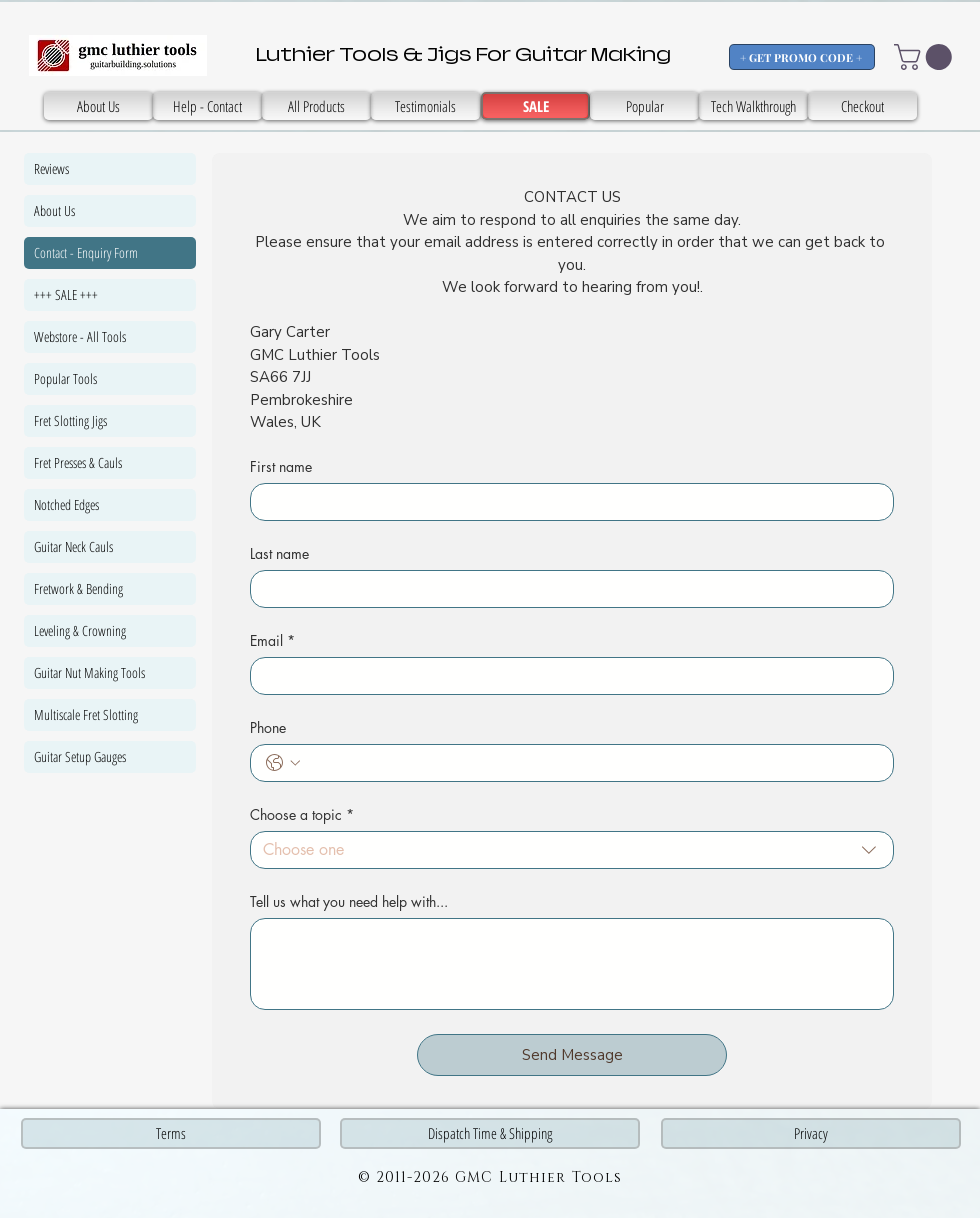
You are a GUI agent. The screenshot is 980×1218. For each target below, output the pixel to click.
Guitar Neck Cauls (73, 546)
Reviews (51, 168)
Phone (268, 727)
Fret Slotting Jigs (70, 420)
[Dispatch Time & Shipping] (490, 1133)
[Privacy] (811, 1133)
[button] (926, 57)
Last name (279, 553)
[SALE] (425, 106)
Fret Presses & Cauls (78, 462)
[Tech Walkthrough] (753, 106)
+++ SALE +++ (66, 294)
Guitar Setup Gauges (80, 756)
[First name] (566, 502)
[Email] (566, 676)
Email (272, 640)
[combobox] (572, 850)
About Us (54, 210)
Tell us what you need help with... (349, 901)
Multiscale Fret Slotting (86, 714)
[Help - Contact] (207, 106)
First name (281, 466)
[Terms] (171, 1133)
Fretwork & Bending (78, 588)
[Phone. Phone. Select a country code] (283, 763)
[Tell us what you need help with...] (572, 964)
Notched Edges (66, 504)
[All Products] (316, 106)
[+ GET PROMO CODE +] (802, 57)
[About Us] (98, 106)
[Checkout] (862, 106)
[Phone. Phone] (592, 763)
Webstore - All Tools (80, 336)
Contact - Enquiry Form (86, 252)
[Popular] (644, 106)
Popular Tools (65, 378)
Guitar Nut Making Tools (89, 672)
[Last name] (566, 589)
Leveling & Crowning (80, 630)
